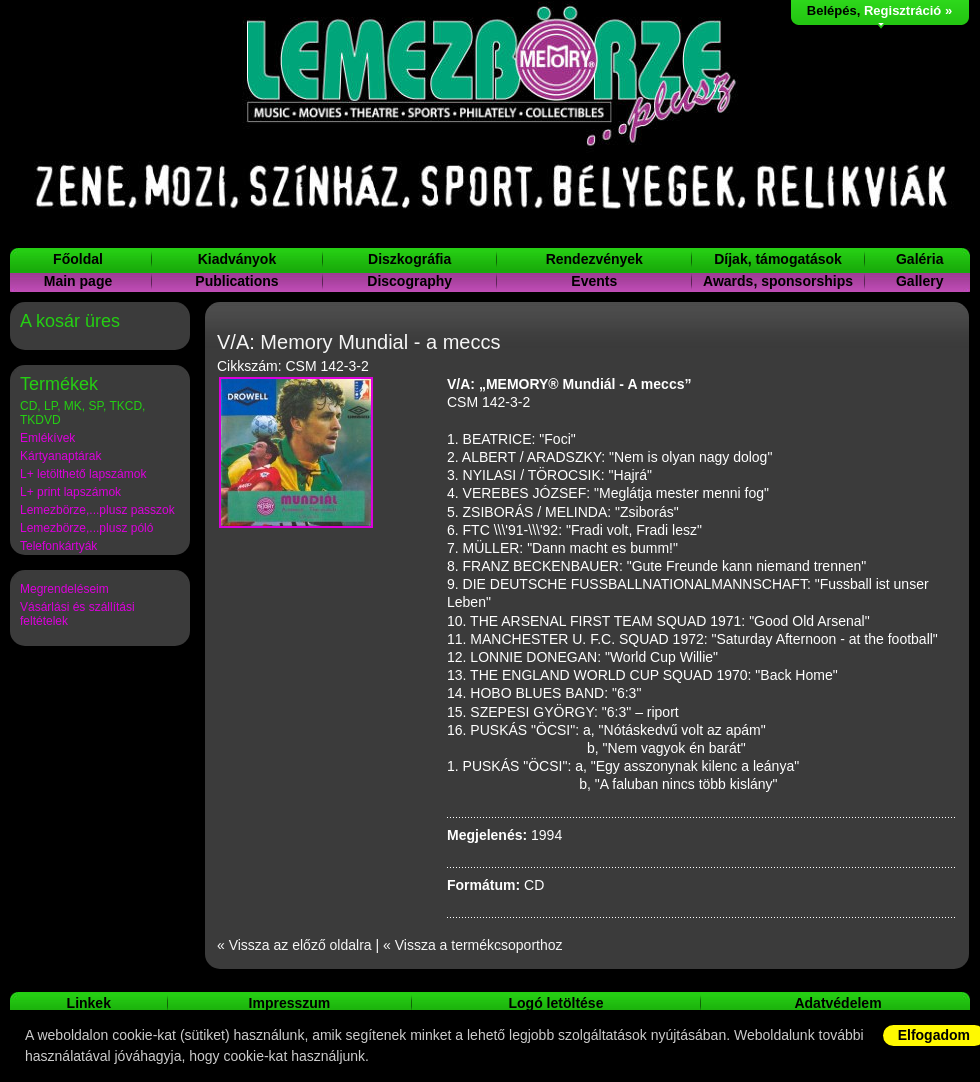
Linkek (89, 1003)
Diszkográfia (409, 259)
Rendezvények (594, 259)
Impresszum (290, 1003)
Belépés (832, 10)
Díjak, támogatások (778, 259)
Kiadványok (237, 259)
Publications (236, 281)
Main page (78, 281)
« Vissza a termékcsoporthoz (473, 945)
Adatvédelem (837, 1003)
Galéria (919, 259)
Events (594, 281)
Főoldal (78, 259)
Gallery (919, 281)
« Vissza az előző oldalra (294, 945)
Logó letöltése (556, 1003)
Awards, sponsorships (778, 281)
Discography (409, 281)
